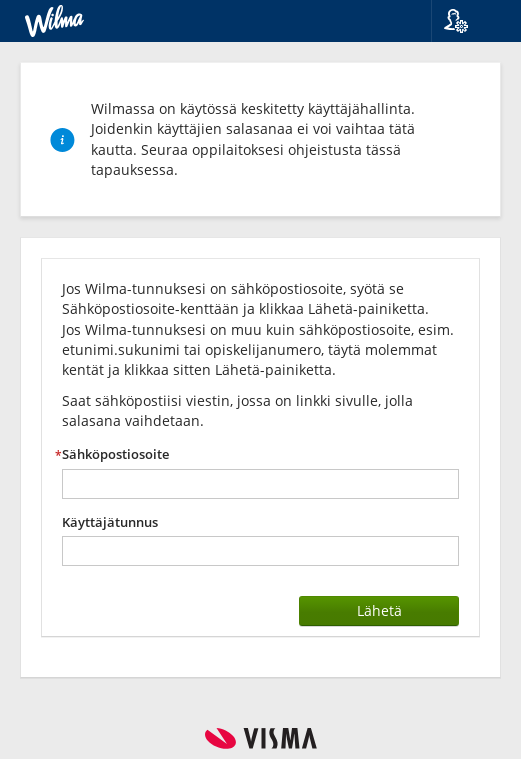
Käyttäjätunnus (110, 522)
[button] (468, 21)
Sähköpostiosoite (115, 454)
